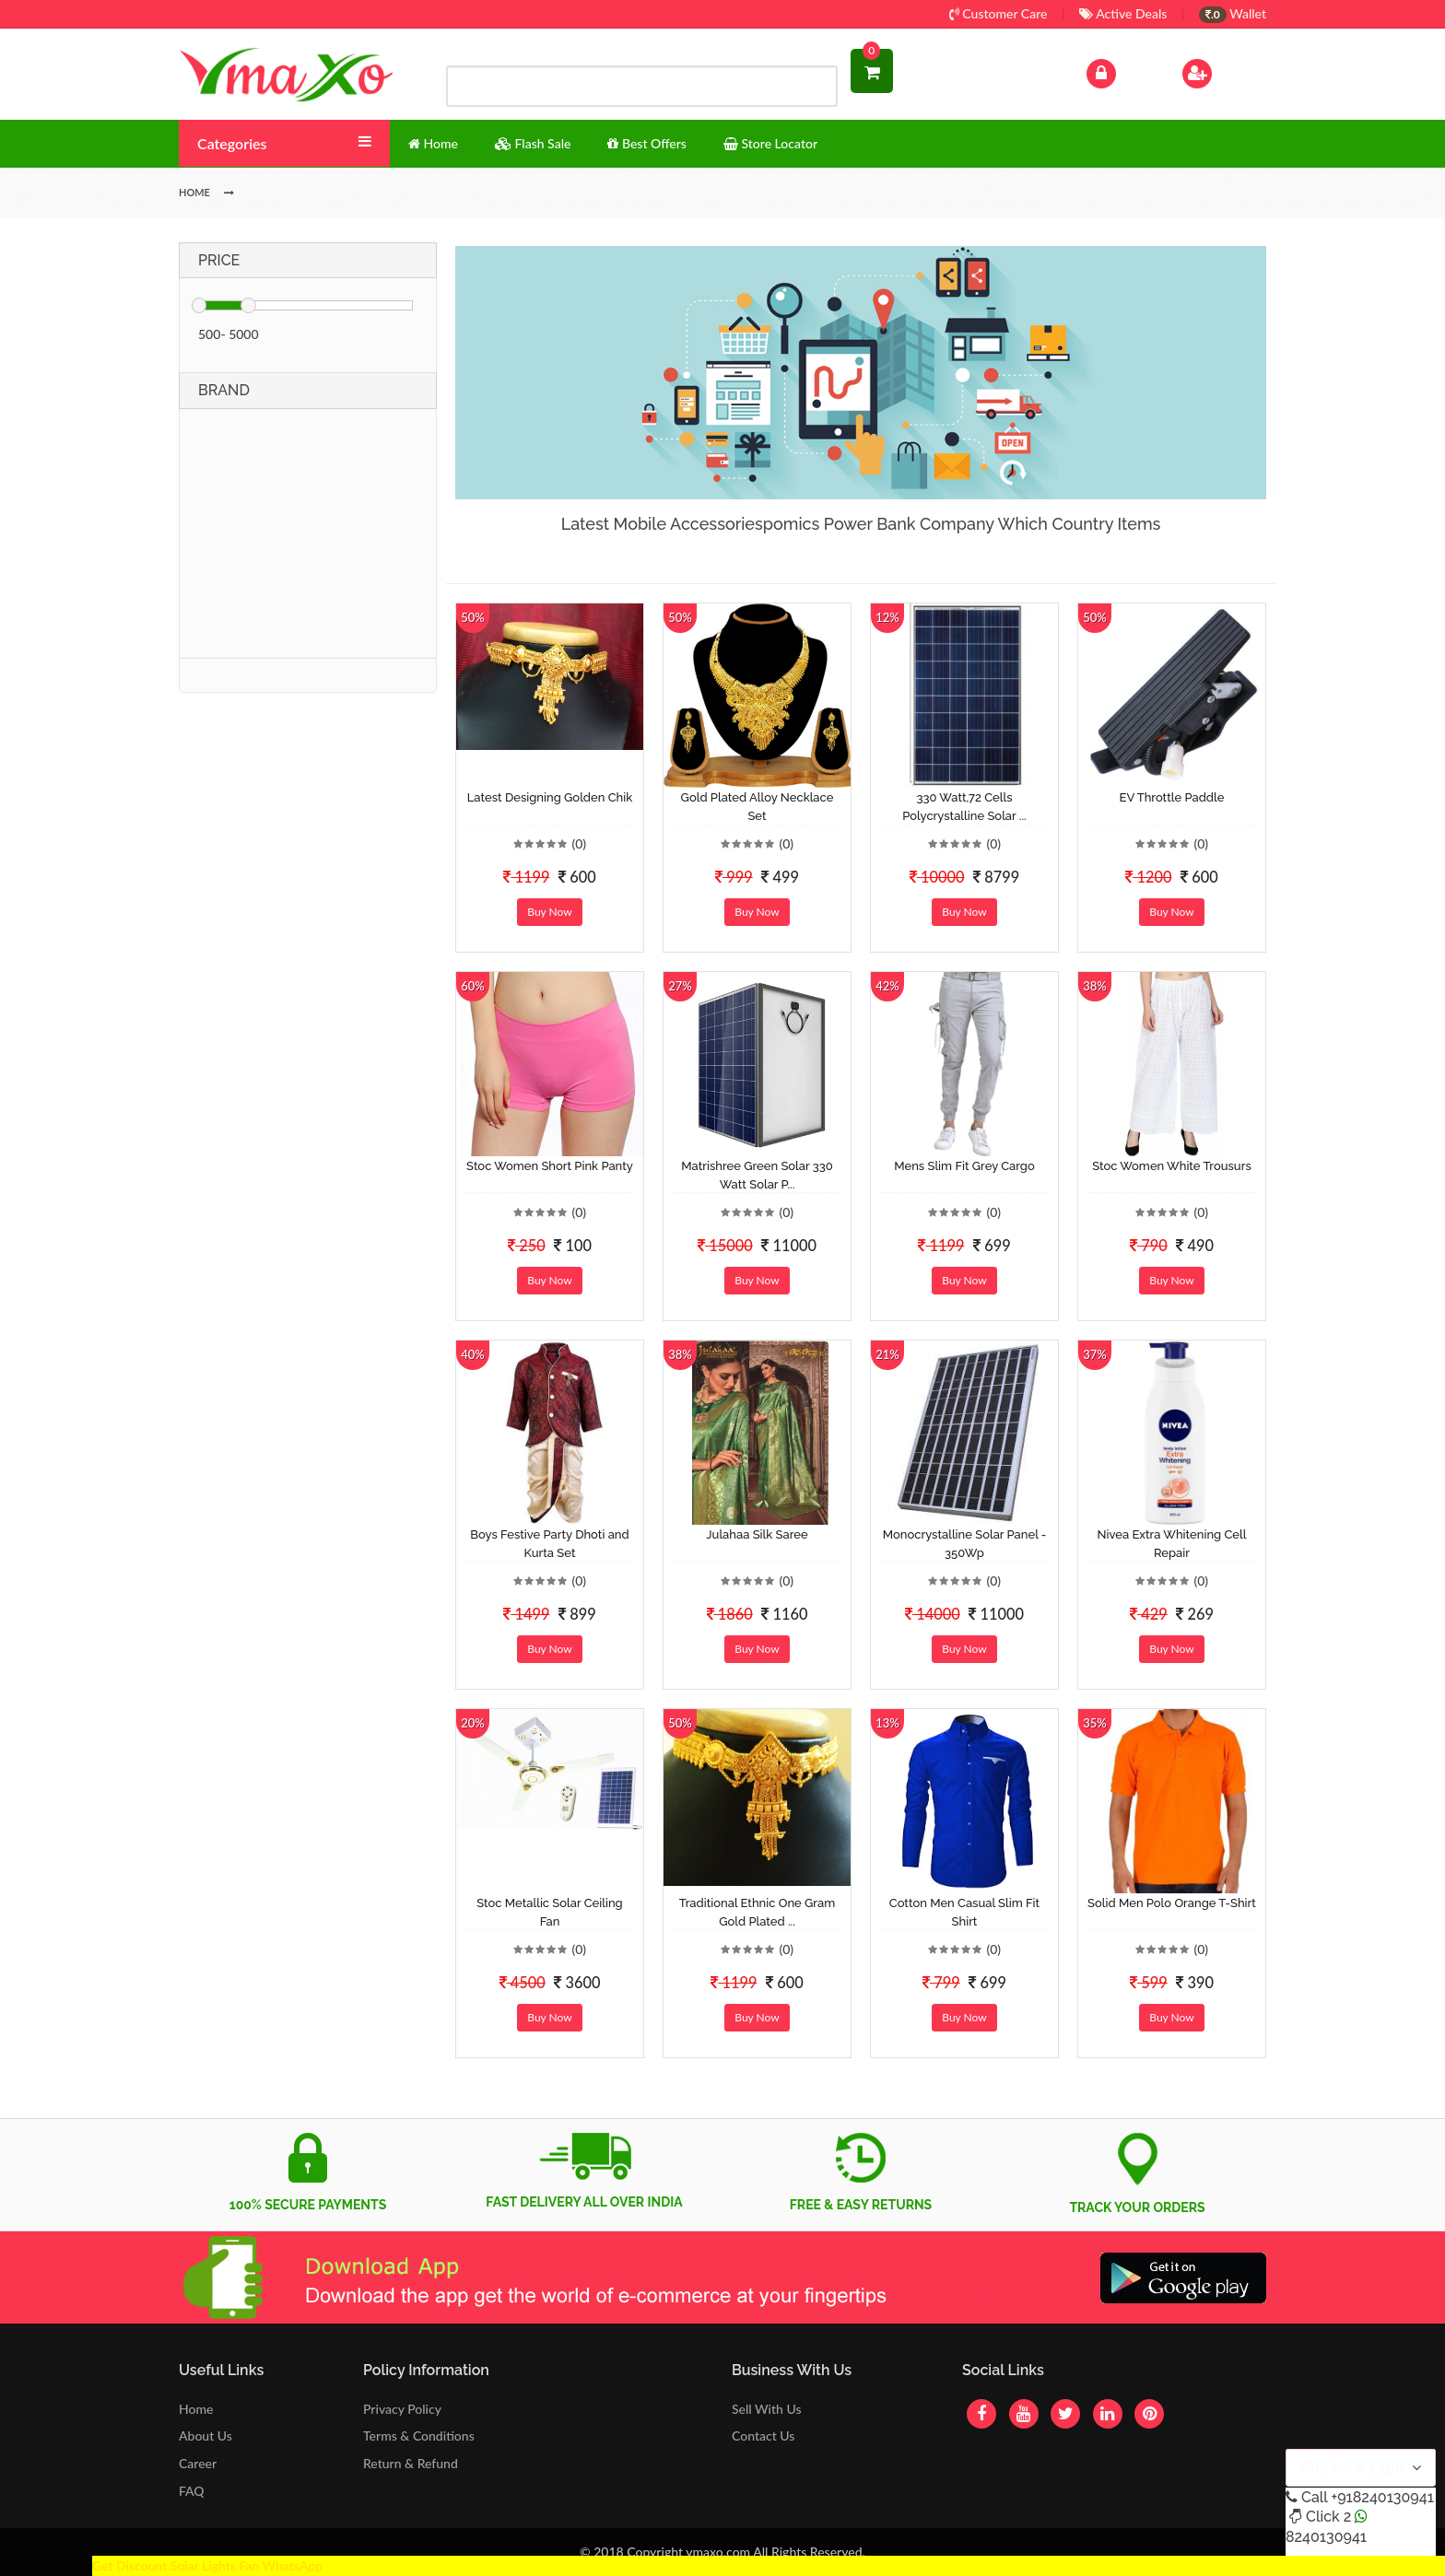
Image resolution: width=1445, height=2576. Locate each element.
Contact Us (763, 2435)
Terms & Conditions (419, 2435)
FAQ (192, 2491)
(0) (578, 843)
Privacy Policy (402, 2409)
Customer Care (998, 13)
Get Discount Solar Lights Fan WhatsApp (207, 2565)
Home (196, 2409)
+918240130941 (1382, 2497)
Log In (1121, 71)
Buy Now (549, 912)
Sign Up (1221, 71)
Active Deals (1123, 13)
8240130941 (1326, 2537)
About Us (205, 2435)
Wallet (1232, 13)
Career (198, 2463)
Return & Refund (410, 2463)
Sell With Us (766, 2409)
